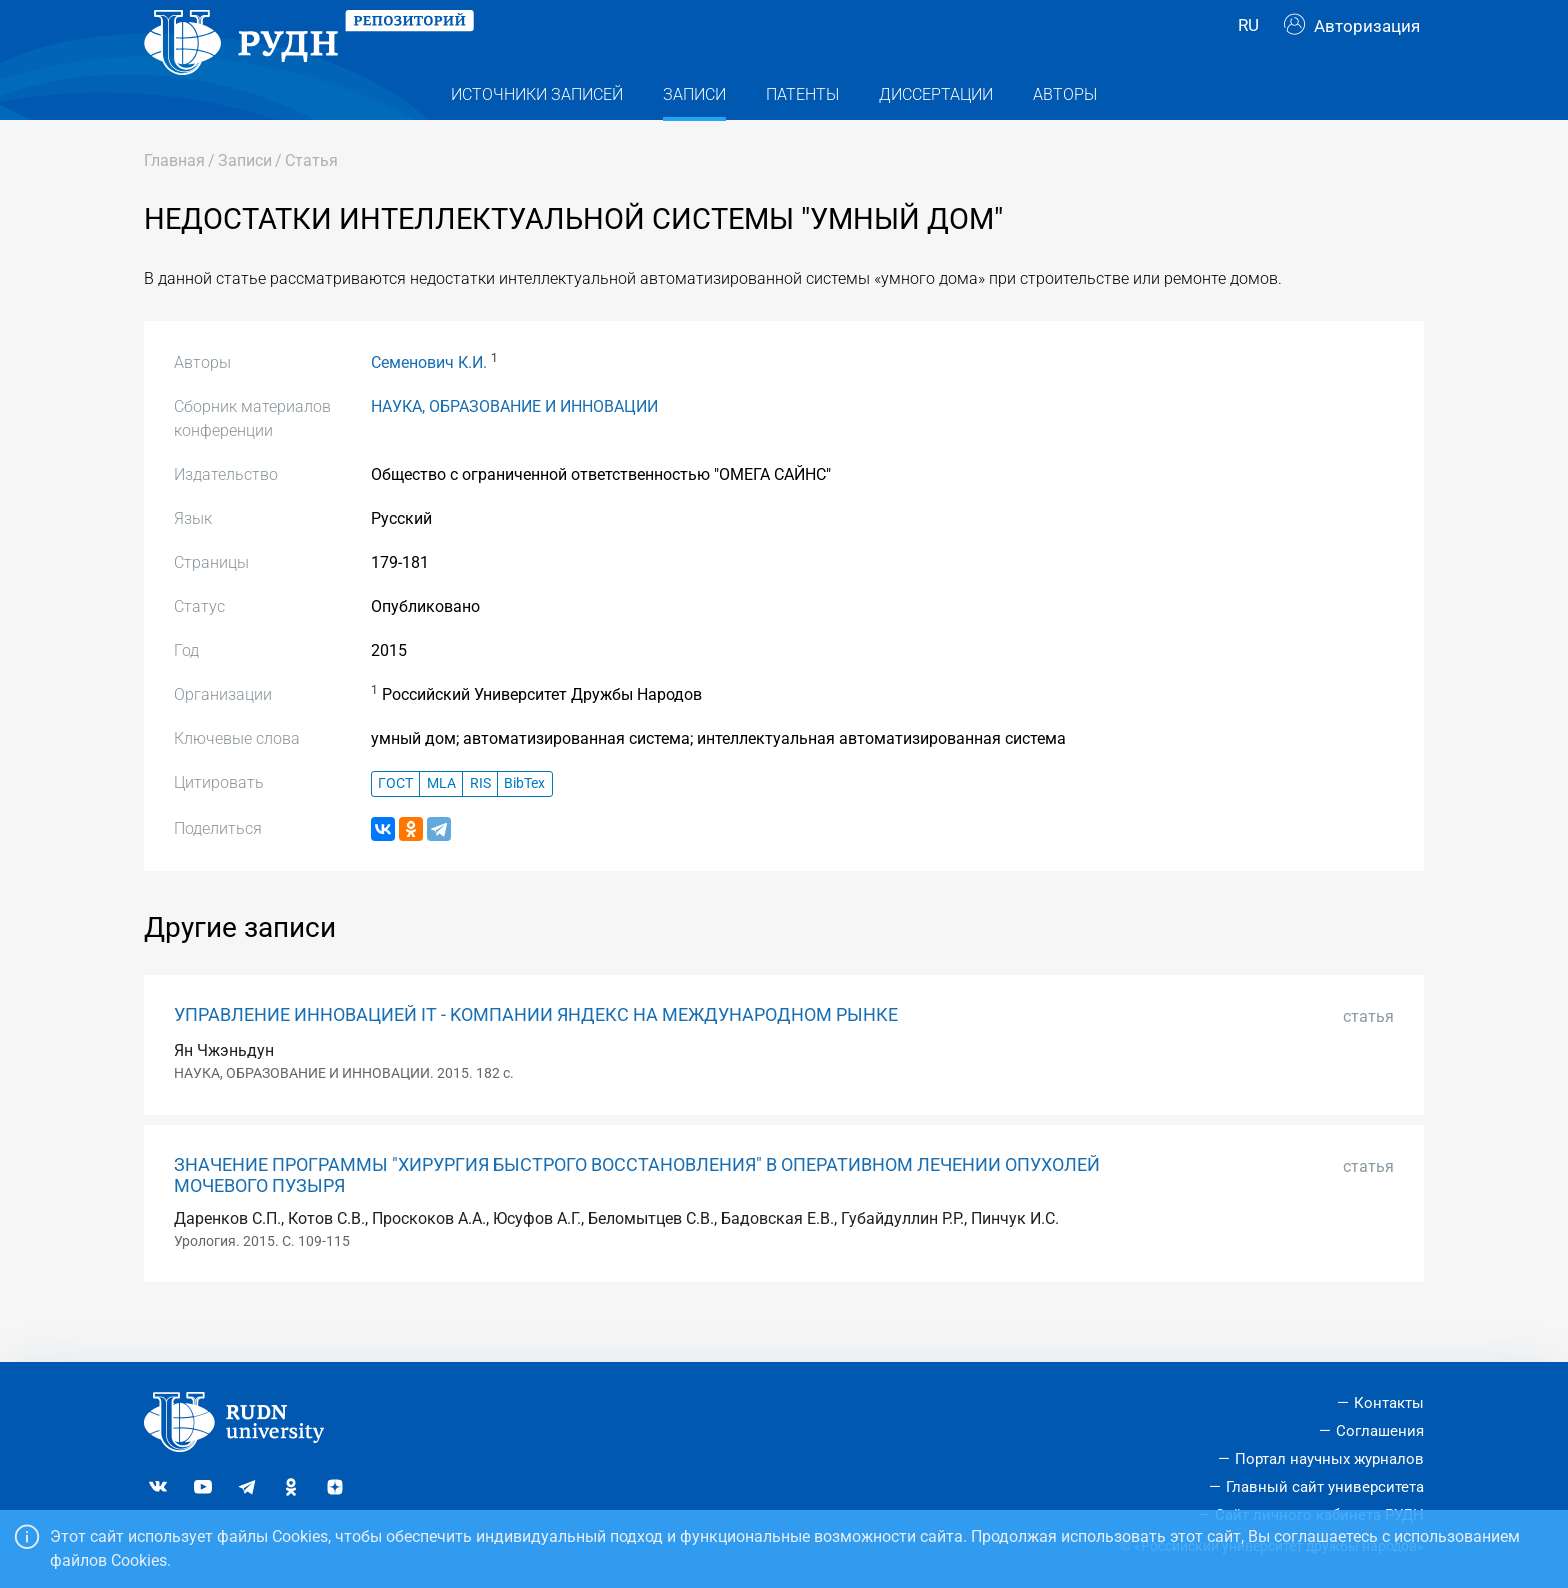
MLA (441, 823)
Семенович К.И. (429, 402)
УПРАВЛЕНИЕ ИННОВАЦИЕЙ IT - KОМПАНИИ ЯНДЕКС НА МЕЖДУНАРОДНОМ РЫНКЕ (536, 1055)
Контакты (1389, 1403)
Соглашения (1380, 1431)
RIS (480, 823)
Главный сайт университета (1325, 1487)
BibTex (524, 823)
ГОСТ (395, 823)
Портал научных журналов (1329, 1459)
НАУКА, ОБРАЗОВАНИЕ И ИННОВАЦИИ (514, 446)
